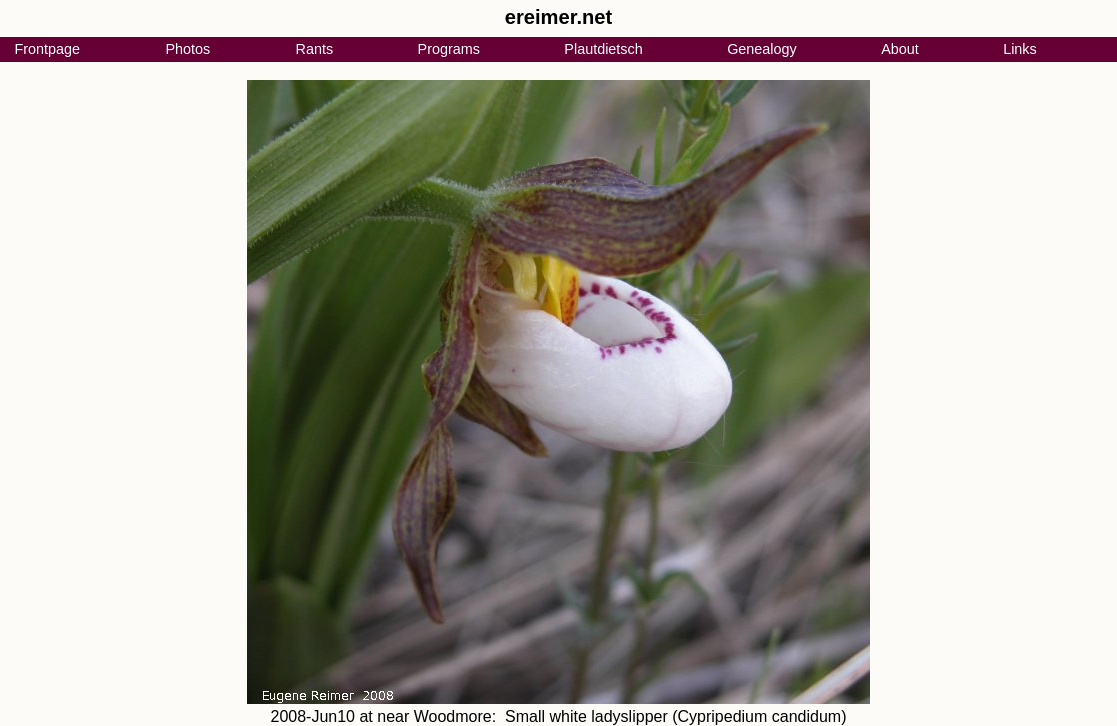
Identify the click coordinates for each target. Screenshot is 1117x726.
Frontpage (47, 49)
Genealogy (762, 49)
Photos (187, 49)
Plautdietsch (603, 49)
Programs (449, 49)
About (900, 49)
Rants (315, 49)
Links (1020, 49)
